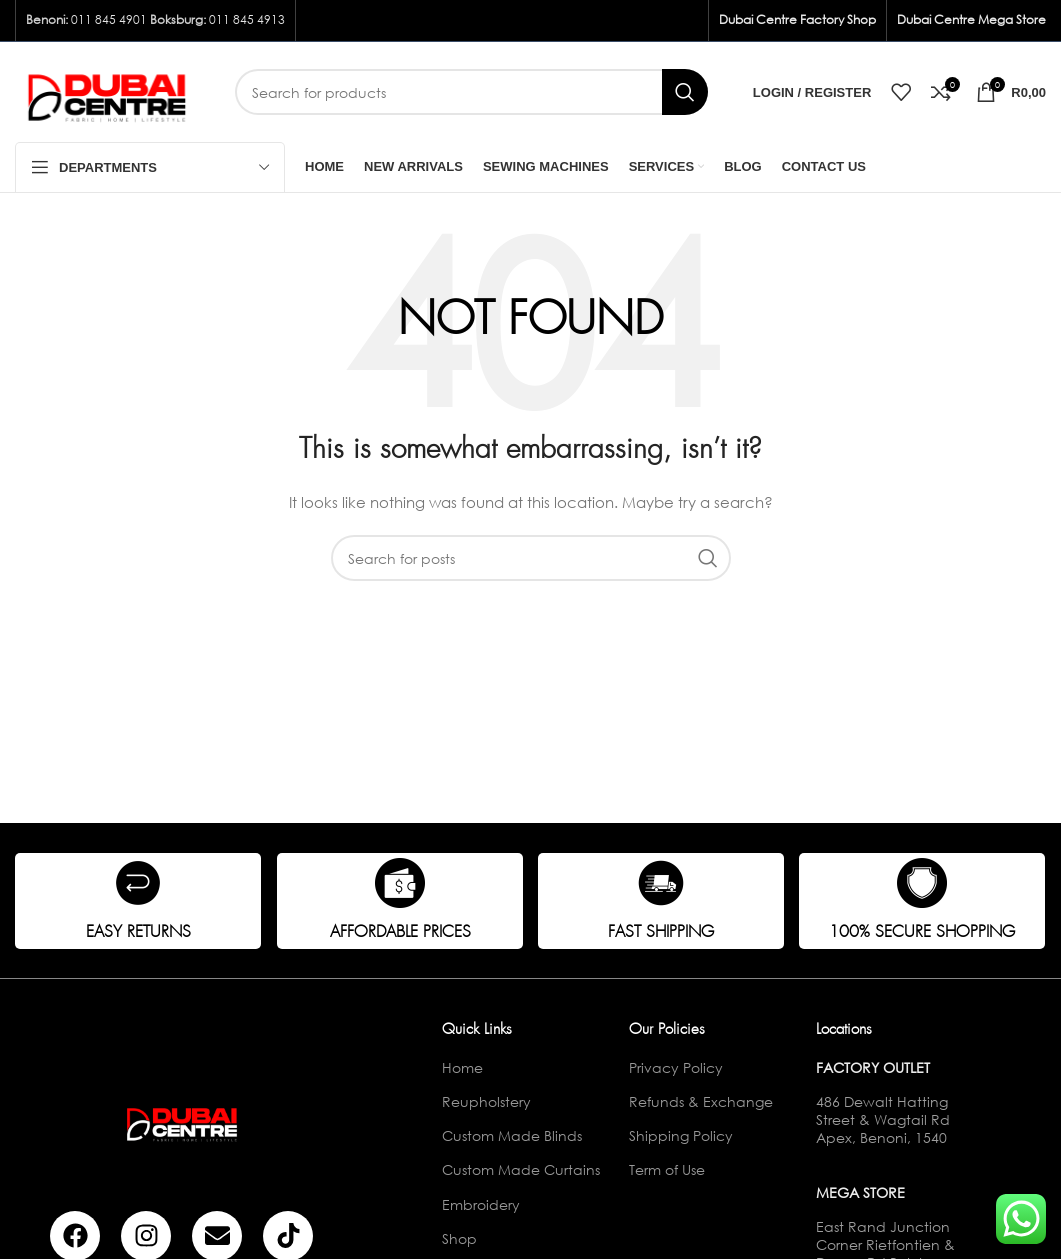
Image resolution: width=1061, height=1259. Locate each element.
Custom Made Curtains (521, 1169)
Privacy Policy (676, 1067)
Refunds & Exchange (701, 1101)
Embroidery (481, 1204)
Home (462, 1067)
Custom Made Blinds (512, 1135)
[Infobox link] (138, 901)
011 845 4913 (247, 19)
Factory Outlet (873, 1067)
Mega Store (860, 1192)
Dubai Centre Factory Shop (797, 19)
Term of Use (667, 1169)
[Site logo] (110, 90)
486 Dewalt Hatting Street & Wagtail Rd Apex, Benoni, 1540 (883, 1119)
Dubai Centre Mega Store (971, 19)
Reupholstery (486, 1101)
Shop (459, 1238)
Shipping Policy (681, 1135)
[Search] (471, 92)
